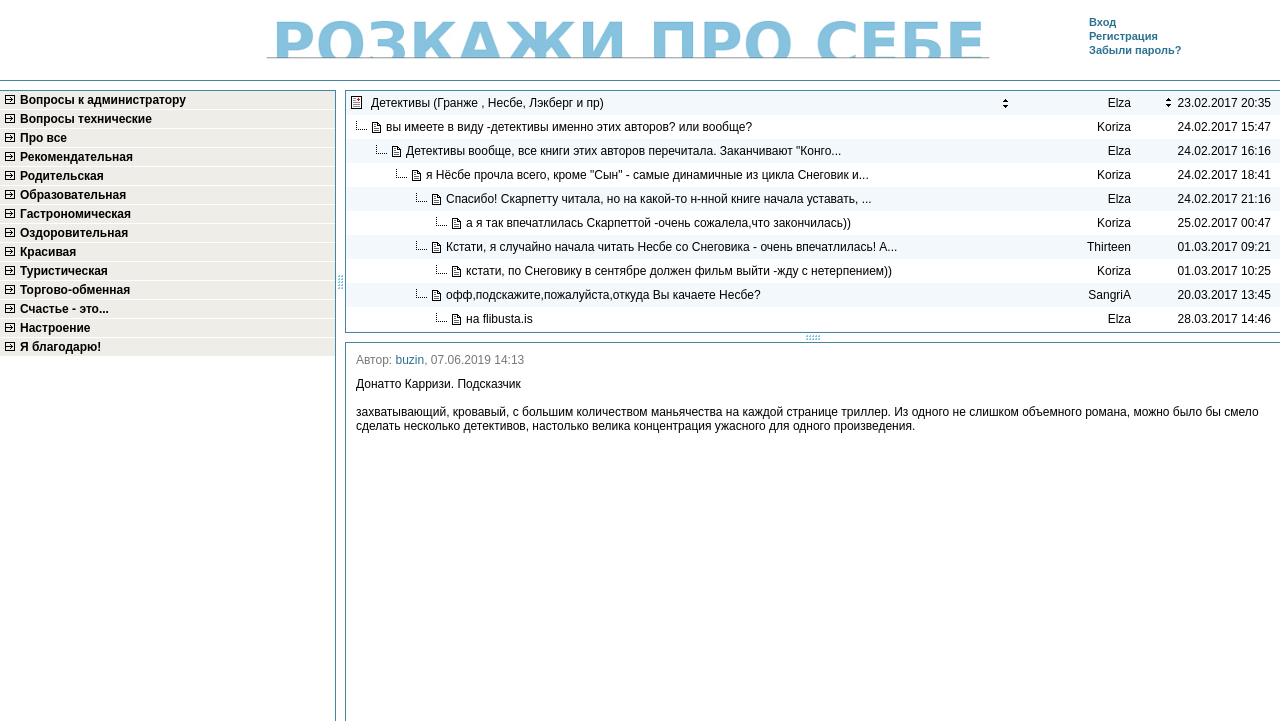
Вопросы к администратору (103, 100)
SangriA (1109, 295)
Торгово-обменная (75, 290)
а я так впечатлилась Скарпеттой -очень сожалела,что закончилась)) (662, 223)
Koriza (1114, 127)
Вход (1102, 22)
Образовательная (73, 195)
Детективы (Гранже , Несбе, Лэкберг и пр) (489, 103)
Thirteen (1109, 247)
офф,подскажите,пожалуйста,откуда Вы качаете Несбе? (605, 295)
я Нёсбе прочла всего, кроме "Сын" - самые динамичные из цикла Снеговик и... (649, 175)
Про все (43, 138)
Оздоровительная (74, 233)
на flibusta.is (501, 319)
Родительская (62, 176)
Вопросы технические (86, 119)
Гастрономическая (75, 214)
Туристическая (64, 271)
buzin (410, 360)
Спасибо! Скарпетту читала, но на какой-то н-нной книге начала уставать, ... (660, 199)
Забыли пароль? (1135, 50)
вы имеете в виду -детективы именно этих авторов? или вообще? (570, 127)
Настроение (55, 328)
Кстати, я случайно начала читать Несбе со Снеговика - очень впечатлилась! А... (673, 247)
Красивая (48, 252)
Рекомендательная (76, 157)
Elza (1119, 151)
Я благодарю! (60, 347)
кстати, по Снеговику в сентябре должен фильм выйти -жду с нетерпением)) (680, 271)
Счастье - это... (64, 309)
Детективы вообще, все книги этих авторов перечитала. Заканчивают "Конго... (625, 151)
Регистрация (1123, 36)
